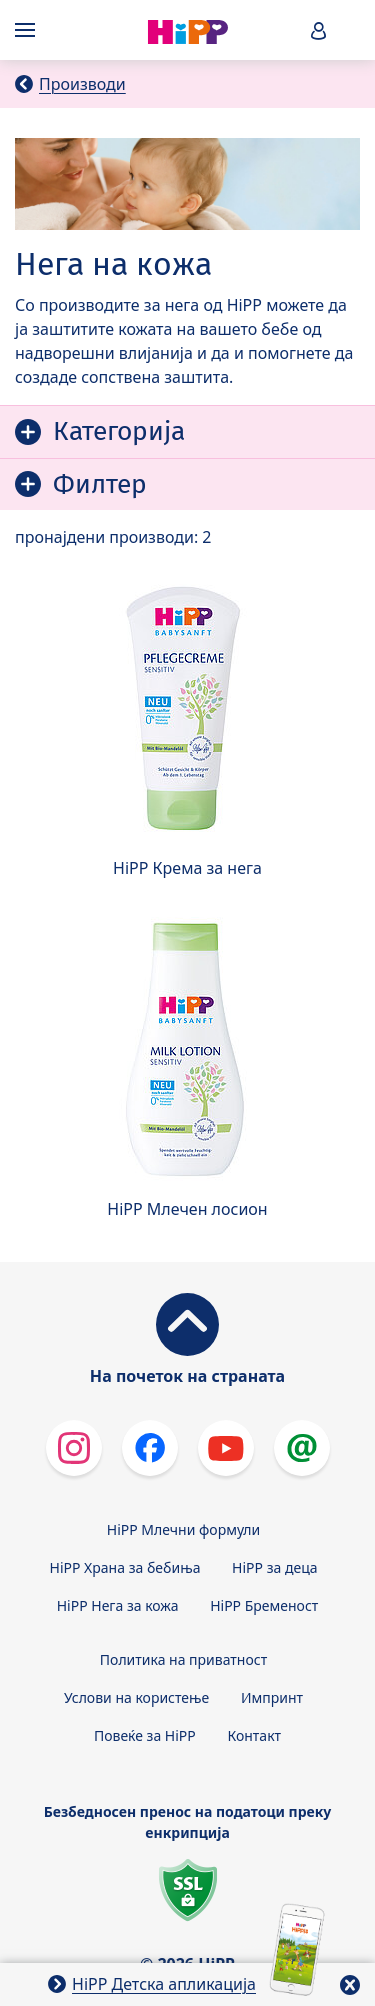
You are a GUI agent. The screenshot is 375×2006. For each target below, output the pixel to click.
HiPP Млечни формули (183, 1529)
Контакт (254, 1735)
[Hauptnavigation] (29, 30)
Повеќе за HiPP (145, 1735)
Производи (82, 84)
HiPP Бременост (264, 1605)
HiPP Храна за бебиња (125, 1567)
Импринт (272, 1697)
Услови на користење (136, 1697)
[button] (319, 30)
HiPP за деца (274, 1567)
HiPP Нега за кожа (118, 1605)
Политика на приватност (183, 1659)
